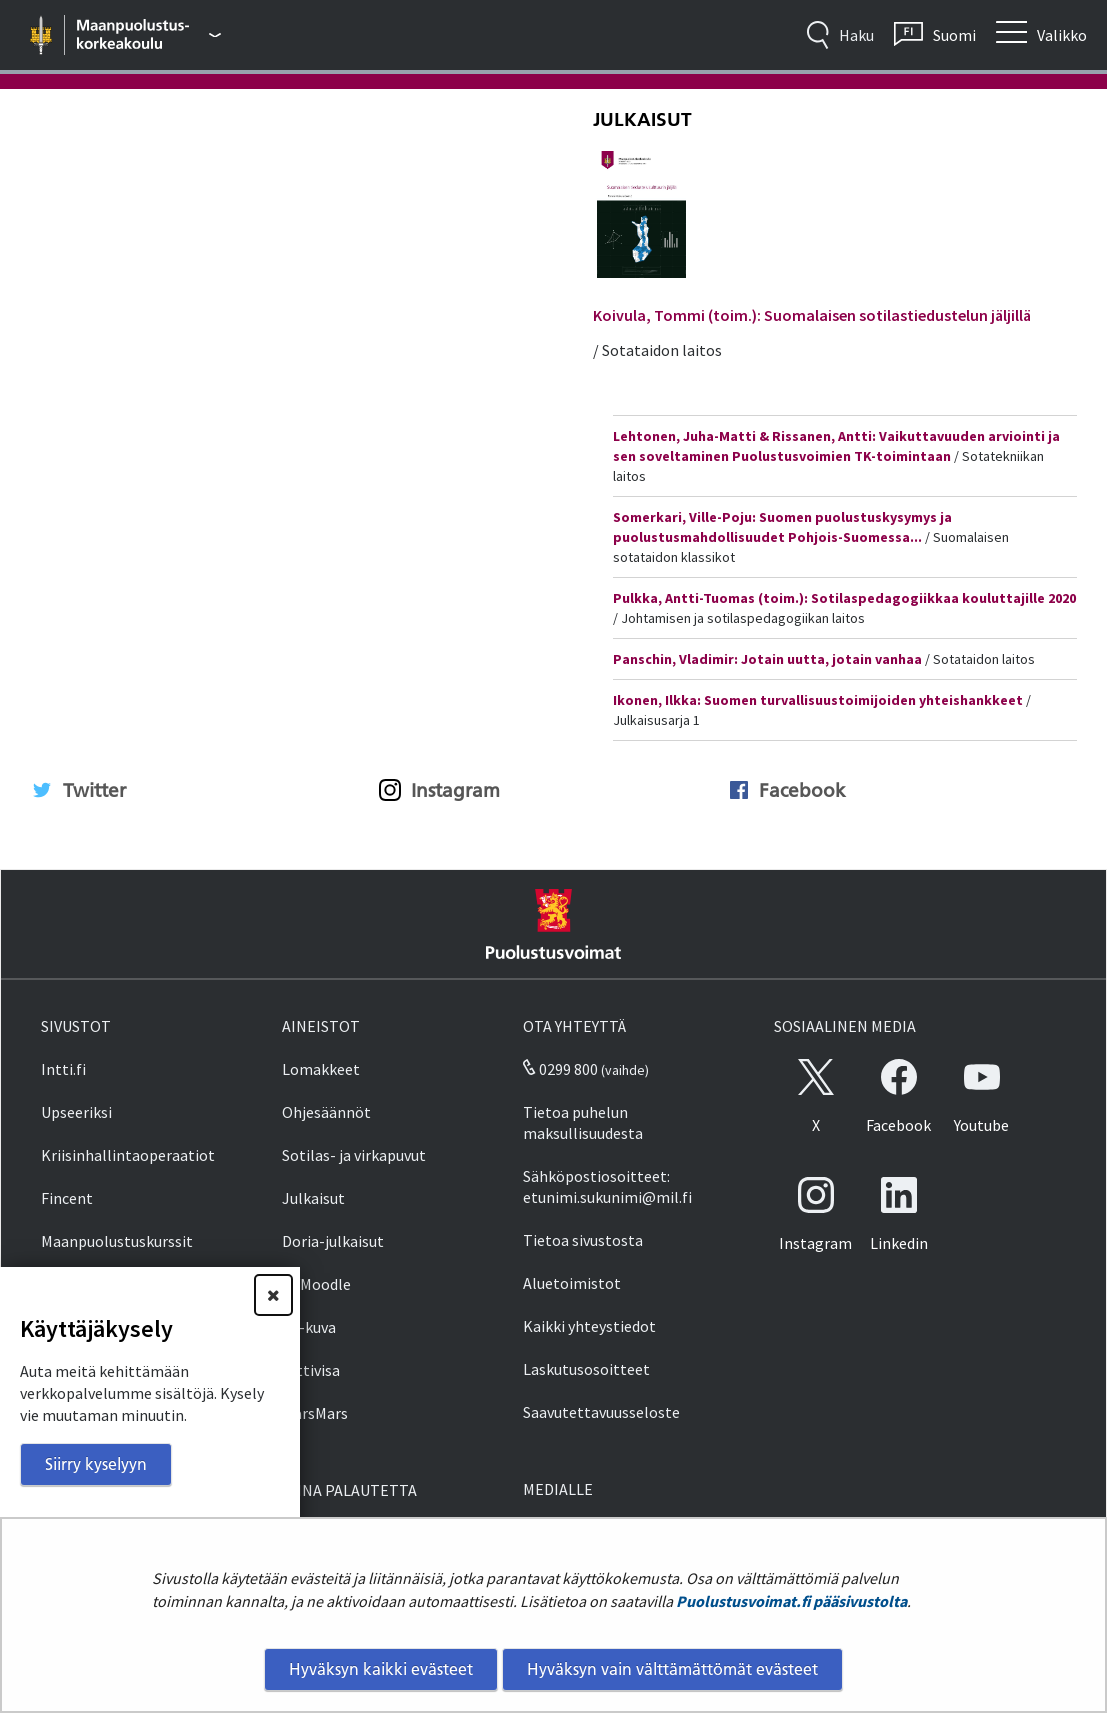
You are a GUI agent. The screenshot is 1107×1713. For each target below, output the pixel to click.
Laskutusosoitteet (586, 1369)
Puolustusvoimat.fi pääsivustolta (791, 1601)
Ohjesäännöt (326, 1112)
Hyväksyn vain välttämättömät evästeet (672, 1669)
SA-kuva (309, 1327)
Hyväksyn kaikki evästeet (381, 1669)
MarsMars (315, 1413)
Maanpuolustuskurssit (117, 1241)
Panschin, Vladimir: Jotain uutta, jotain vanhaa (767, 659)
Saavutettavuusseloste (601, 1412)
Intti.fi (63, 1069)
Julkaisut (642, 119)
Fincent (67, 1198)
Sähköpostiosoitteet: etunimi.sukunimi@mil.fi (607, 1186)
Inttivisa (311, 1370)
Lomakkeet (321, 1069)
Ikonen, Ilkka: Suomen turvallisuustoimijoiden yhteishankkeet (818, 700)
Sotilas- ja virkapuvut (354, 1155)
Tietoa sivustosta (583, 1240)
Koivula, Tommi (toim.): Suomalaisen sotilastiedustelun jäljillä (812, 315)
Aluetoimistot (572, 1283)
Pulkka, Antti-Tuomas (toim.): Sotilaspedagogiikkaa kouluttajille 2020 (844, 598)
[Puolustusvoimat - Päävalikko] (149, 35)
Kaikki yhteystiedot (589, 1326)
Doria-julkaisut (333, 1241)
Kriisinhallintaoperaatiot (128, 1155)
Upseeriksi (76, 1112)
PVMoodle (316, 1284)
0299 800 (560, 1069)
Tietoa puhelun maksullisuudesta (583, 1122)
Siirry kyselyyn (96, 1464)
